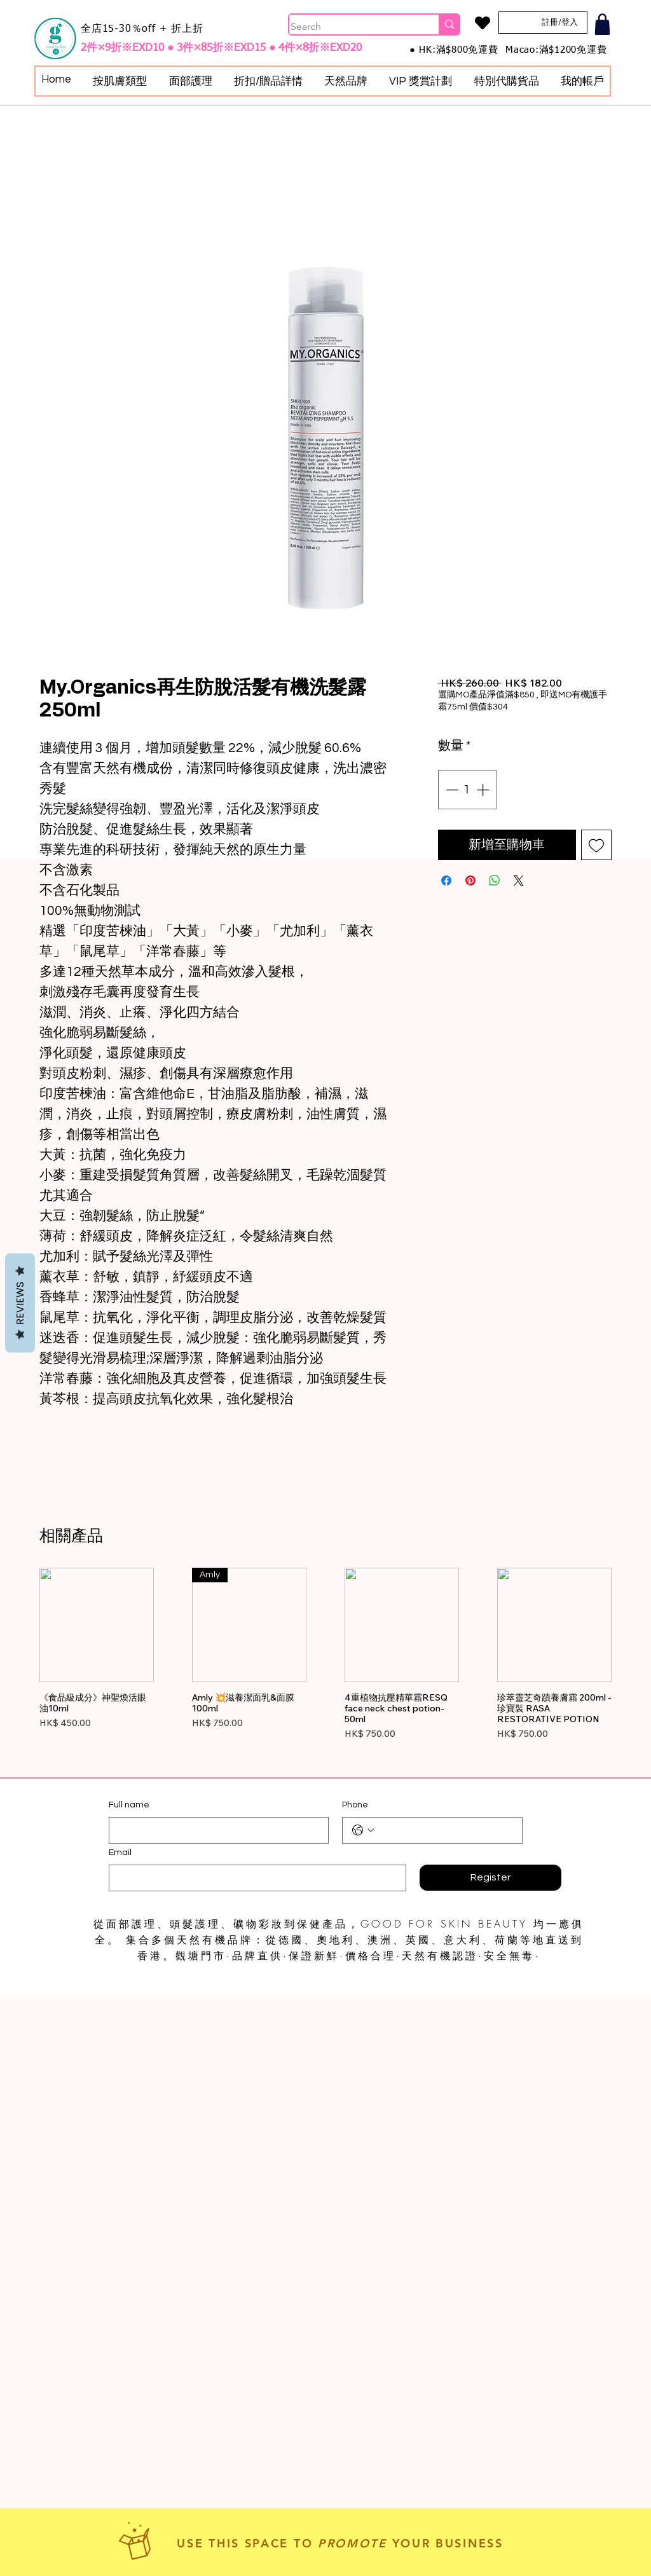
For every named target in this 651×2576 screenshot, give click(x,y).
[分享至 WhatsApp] (494, 880)
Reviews (20, 1303)
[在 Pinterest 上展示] (470, 880)
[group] (325, 1667)
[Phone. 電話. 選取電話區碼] (363, 1830)
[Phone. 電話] (445, 1830)
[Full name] (214, 1830)
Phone (355, 1804)
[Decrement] (451, 790)
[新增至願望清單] (596, 845)
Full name (129, 1804)
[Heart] (482, 23)
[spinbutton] (467, 790)
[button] (120, 81)
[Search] (351, 27)
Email (120, 1852)
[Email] (253, 1878)
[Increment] (484, 790)
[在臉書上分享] (446, 880)
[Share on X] (518, 880)
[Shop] (602, 24)
